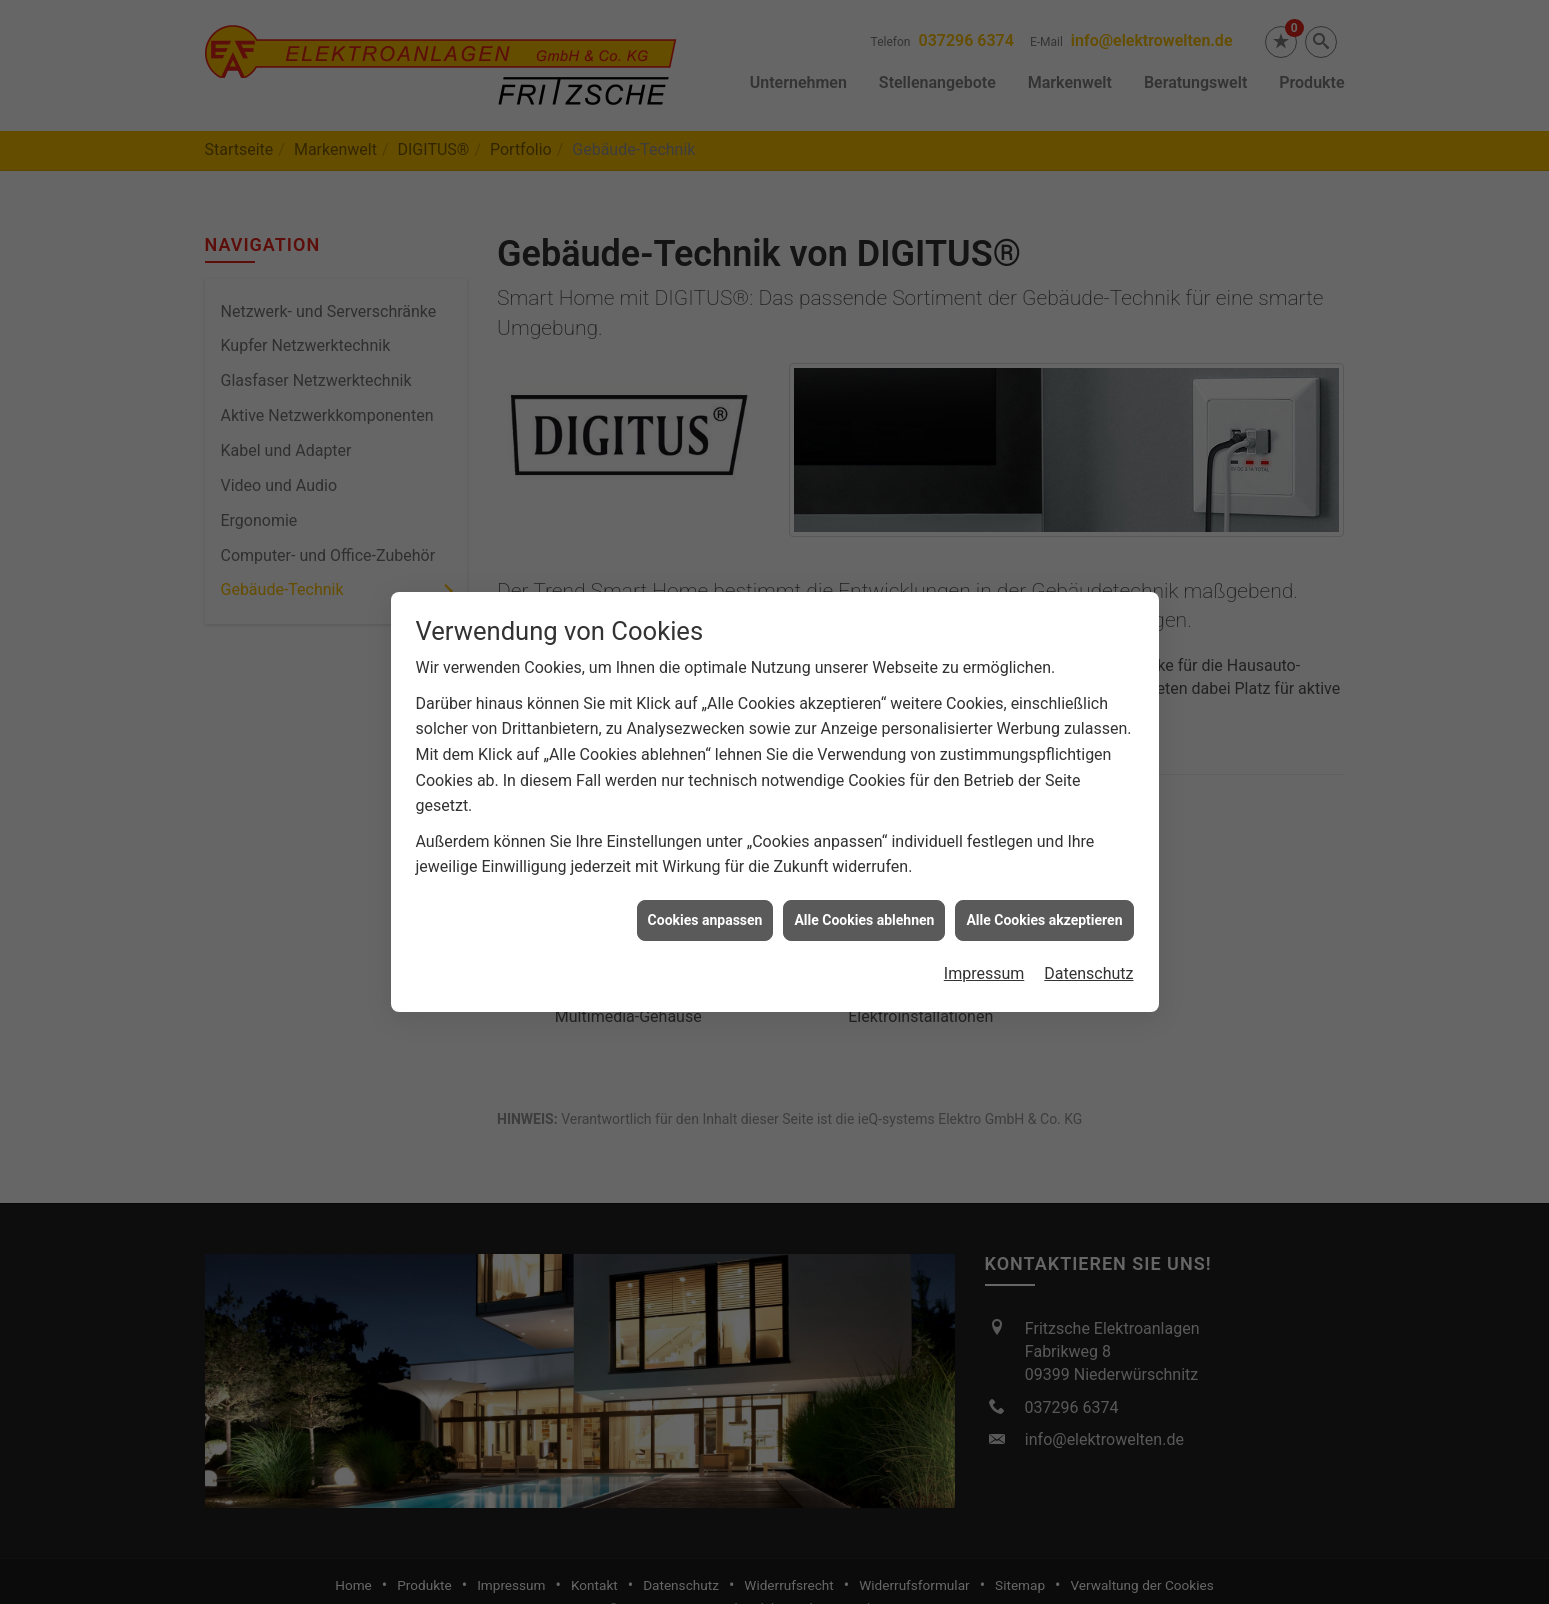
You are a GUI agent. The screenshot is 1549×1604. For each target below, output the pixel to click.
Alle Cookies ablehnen (864, 902)
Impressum (984, 956)
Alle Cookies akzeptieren (1044, 902)
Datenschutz (1088, 956)
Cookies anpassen (705, 902)
